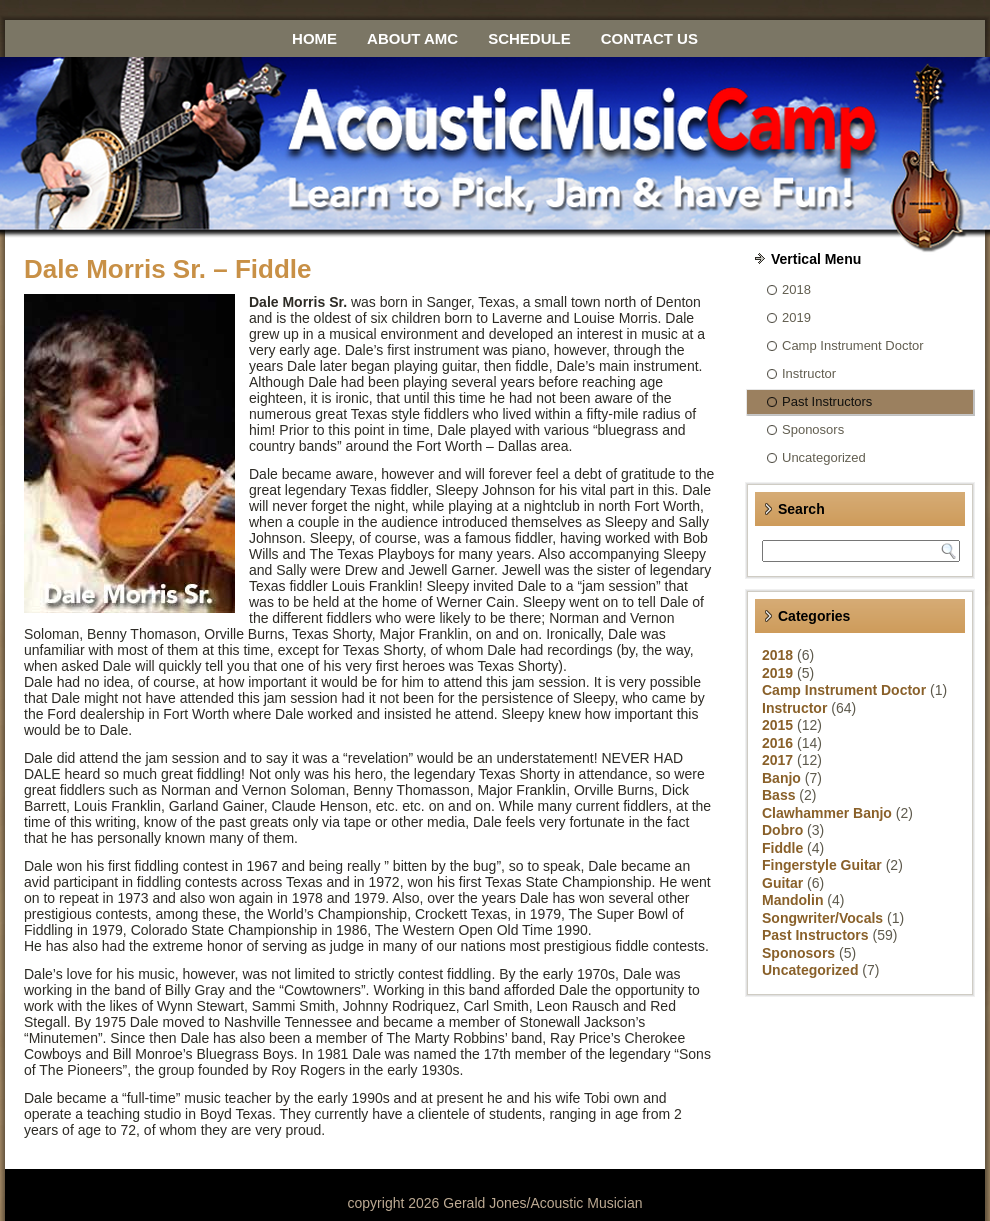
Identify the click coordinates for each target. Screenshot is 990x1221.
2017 (777, 760)
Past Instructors (827, 401)
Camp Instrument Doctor (853, 345)
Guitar (782, 883)
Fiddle (782, 848)
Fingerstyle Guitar (822, 865)
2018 (796, 289)
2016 (777, 743)
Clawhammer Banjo (827, 813)
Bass (778, 795)
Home (314, 38)
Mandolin (792, 900)
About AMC (412, 38)
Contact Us (649, 38)
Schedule (529, 38)
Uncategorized (824, 457)
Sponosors (813, 429)
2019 (796, 317)
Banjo (781, 778)
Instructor (809, 373)
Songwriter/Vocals (822, 918)
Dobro (782, 830)
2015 (777, 725)
